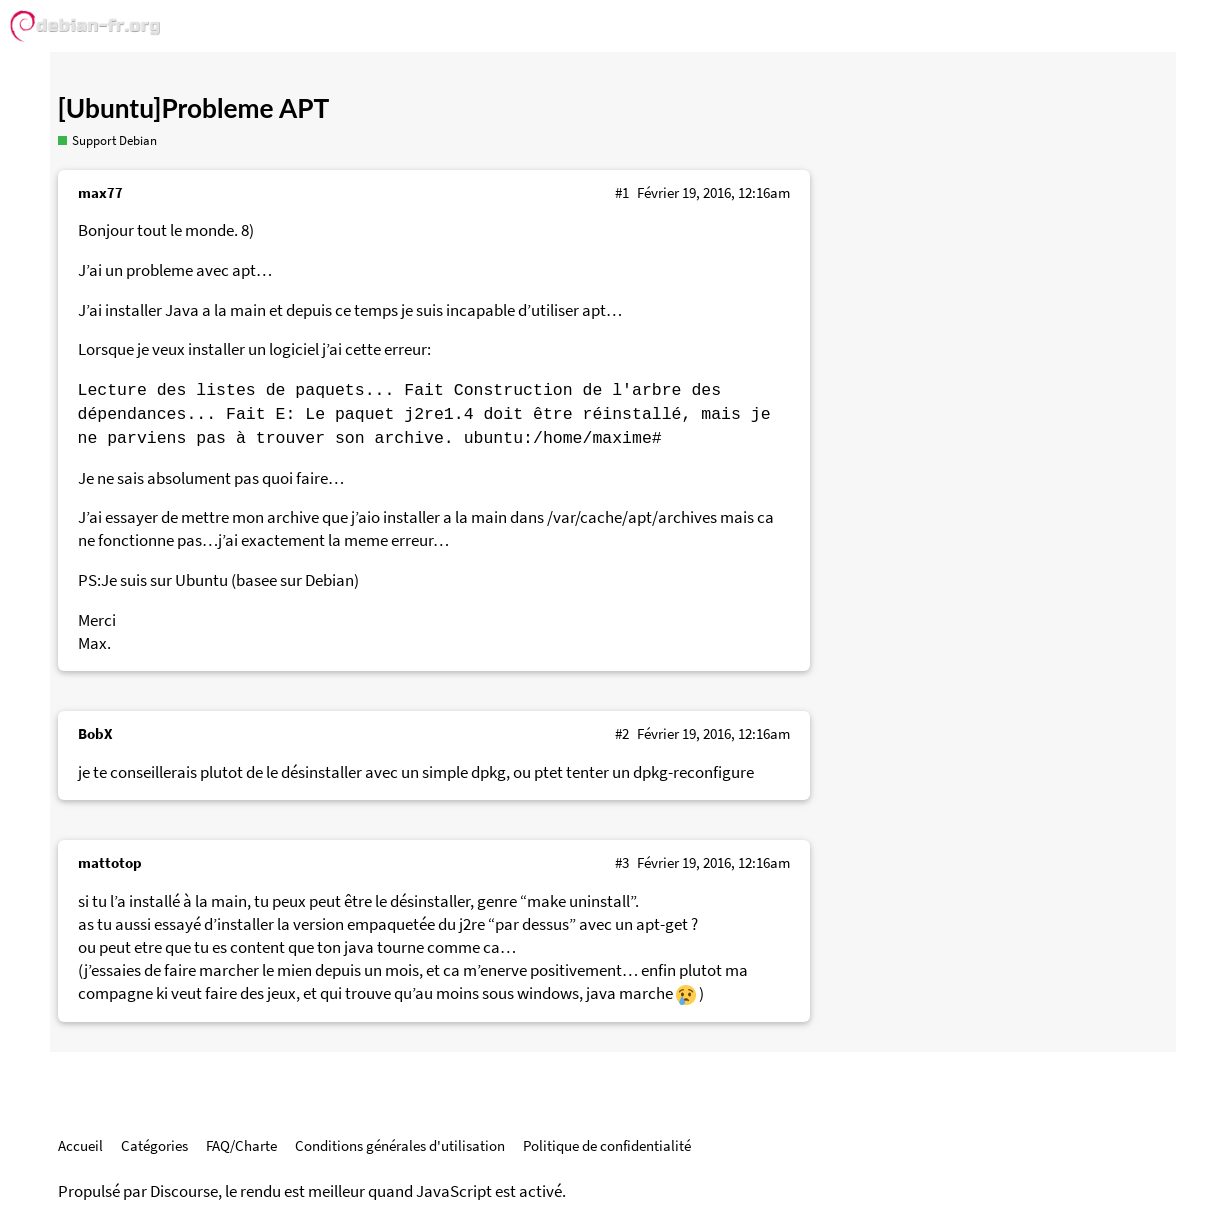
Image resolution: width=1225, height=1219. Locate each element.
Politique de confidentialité (607, 1145)
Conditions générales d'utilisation (400, 1145)
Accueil (80, 1145)
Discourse (184, 1191)
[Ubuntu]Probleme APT (194, 108)
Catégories (154, 1145)
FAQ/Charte (241, 1145)
